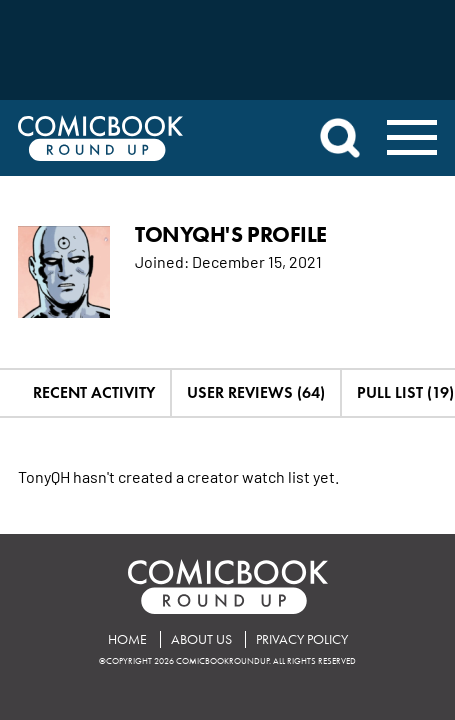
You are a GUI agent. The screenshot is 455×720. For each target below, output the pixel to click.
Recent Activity (94, 392)
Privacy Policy (302, 639)
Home (127, 639)
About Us (201, 639)
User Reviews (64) (256, 392)
